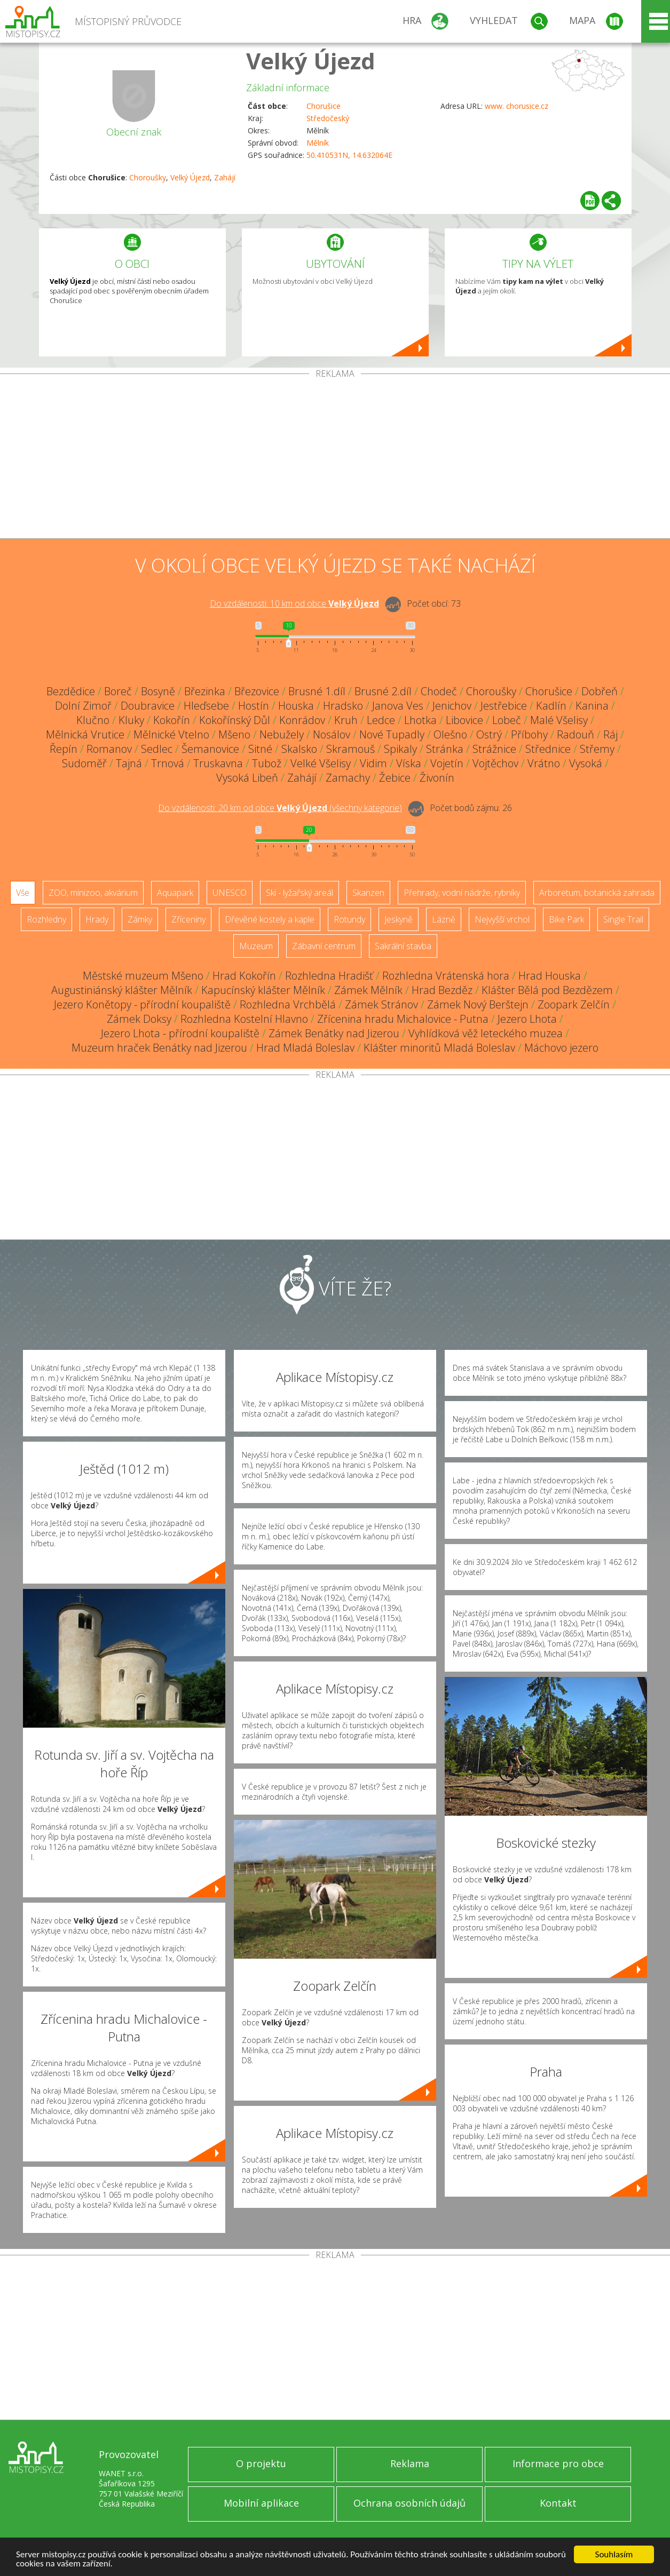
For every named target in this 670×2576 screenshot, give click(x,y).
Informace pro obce (558, 2463)
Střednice (548, 749)
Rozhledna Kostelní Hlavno (244, 1019)
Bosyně (158, 691)
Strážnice (494, 749)
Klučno (92, 720)
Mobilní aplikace (261, 2503)
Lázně (443, 919)
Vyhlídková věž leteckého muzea (485, 1033)
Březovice (256, 691)
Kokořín (171, 720)
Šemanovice (210, 749)
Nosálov (331, 734)
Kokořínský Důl (234, 720)
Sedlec (156, 749)
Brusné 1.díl (316, 691)
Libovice (464, 720)
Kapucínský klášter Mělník (263, 990)
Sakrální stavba (403, 946)
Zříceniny (188, 919)
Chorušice (323, 106)
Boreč (118, 691)
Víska (408, 763)
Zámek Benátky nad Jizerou (334, 1033)
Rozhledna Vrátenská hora (445, 975)
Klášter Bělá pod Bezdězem (547, 990)
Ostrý (489, 734)
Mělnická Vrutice (85, 734)
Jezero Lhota (527, 1019)
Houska (296, 705)
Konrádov (302, 720)
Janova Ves (397, 705)
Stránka (444, 749)
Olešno (450, 734)
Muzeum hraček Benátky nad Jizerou (159, 1047)
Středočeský (327, 118)
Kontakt (558, 2503)
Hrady (96, 919)
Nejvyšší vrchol (502, 919)
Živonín (437, 777)
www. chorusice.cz (516, 106)
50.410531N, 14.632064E (349, 155)
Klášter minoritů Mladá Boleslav (439, 1047)
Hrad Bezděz (442, 990)
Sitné (260, 749)
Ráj (610, 734)
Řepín (63, 749)
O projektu (261, 2463)
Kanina (592, 705)
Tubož (266, 763)
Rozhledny (46, 919)
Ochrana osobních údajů (409, 2503)
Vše (22, 893)
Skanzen (368, 893)
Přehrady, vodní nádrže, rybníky (462, 893)
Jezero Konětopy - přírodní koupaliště (142, 1004)
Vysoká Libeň (247, 777)
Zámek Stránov (381, 1004)
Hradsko (343, 705)
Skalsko (299, 749)
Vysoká (585, 763)
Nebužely (281, 734)
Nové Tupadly (391, 734)
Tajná (129, 763)
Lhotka (420, 720)
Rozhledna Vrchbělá (288, 1004)
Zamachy (348, 777)
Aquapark (175, 893)
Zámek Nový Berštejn (478, 1004)
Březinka (204, 691)
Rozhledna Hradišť (329, 975)
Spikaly (400, 749)
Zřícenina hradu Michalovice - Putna (402, 1019)
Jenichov (451, 705)
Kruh (346, 720)
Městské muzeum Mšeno (143, 975)
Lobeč (506, 720)
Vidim (373, 763)
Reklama (409, 2463)
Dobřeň (599, 691)
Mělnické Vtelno (171, 734)
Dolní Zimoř (83, 705)
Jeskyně (398, 919)
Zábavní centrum (324, 946)
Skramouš (350, 749)
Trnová (167, 763)
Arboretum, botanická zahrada (597, 893)
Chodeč (439, 691)
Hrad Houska (549, 975)
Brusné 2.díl (383, 691)
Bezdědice (70, 691)
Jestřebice (503, 705)
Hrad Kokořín (244, 975)
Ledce (381, 720)
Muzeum (256, 946)
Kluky (131, 720)
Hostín (253, 705)
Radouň (575, 734)
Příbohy (529, 734)
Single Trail (623, 919)
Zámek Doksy (139, 1019)
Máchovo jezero (561, 1047)
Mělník (317, 143)
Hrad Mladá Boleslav (305, 1047)
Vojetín (446, 763)
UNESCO (229, 893)
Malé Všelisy (559, 720)
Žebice (395, 777)
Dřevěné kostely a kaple (269, 919)
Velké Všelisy (320, 763)
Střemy (597, 749)
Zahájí (224, 177)
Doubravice (148, 705)
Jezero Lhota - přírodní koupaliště (180, 1033)
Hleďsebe (206, 705)
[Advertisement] (335, 458)
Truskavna (218, 763)
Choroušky (147, 177)
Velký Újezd (310, 60)
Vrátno (543, 763)
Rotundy (349, 919)
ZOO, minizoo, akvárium (93, 893)
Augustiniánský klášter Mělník (121, 990)
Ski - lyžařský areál (299, 893)
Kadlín (551, 705)
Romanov (109, 749)
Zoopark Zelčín (574, 1004)
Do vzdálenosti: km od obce (294, 603)
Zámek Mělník (368, 990)
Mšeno (234, 734)
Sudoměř (84, 763)
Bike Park (566, 919)
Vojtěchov (495, 763)
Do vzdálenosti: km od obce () (280, 808)
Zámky (140, 919)
